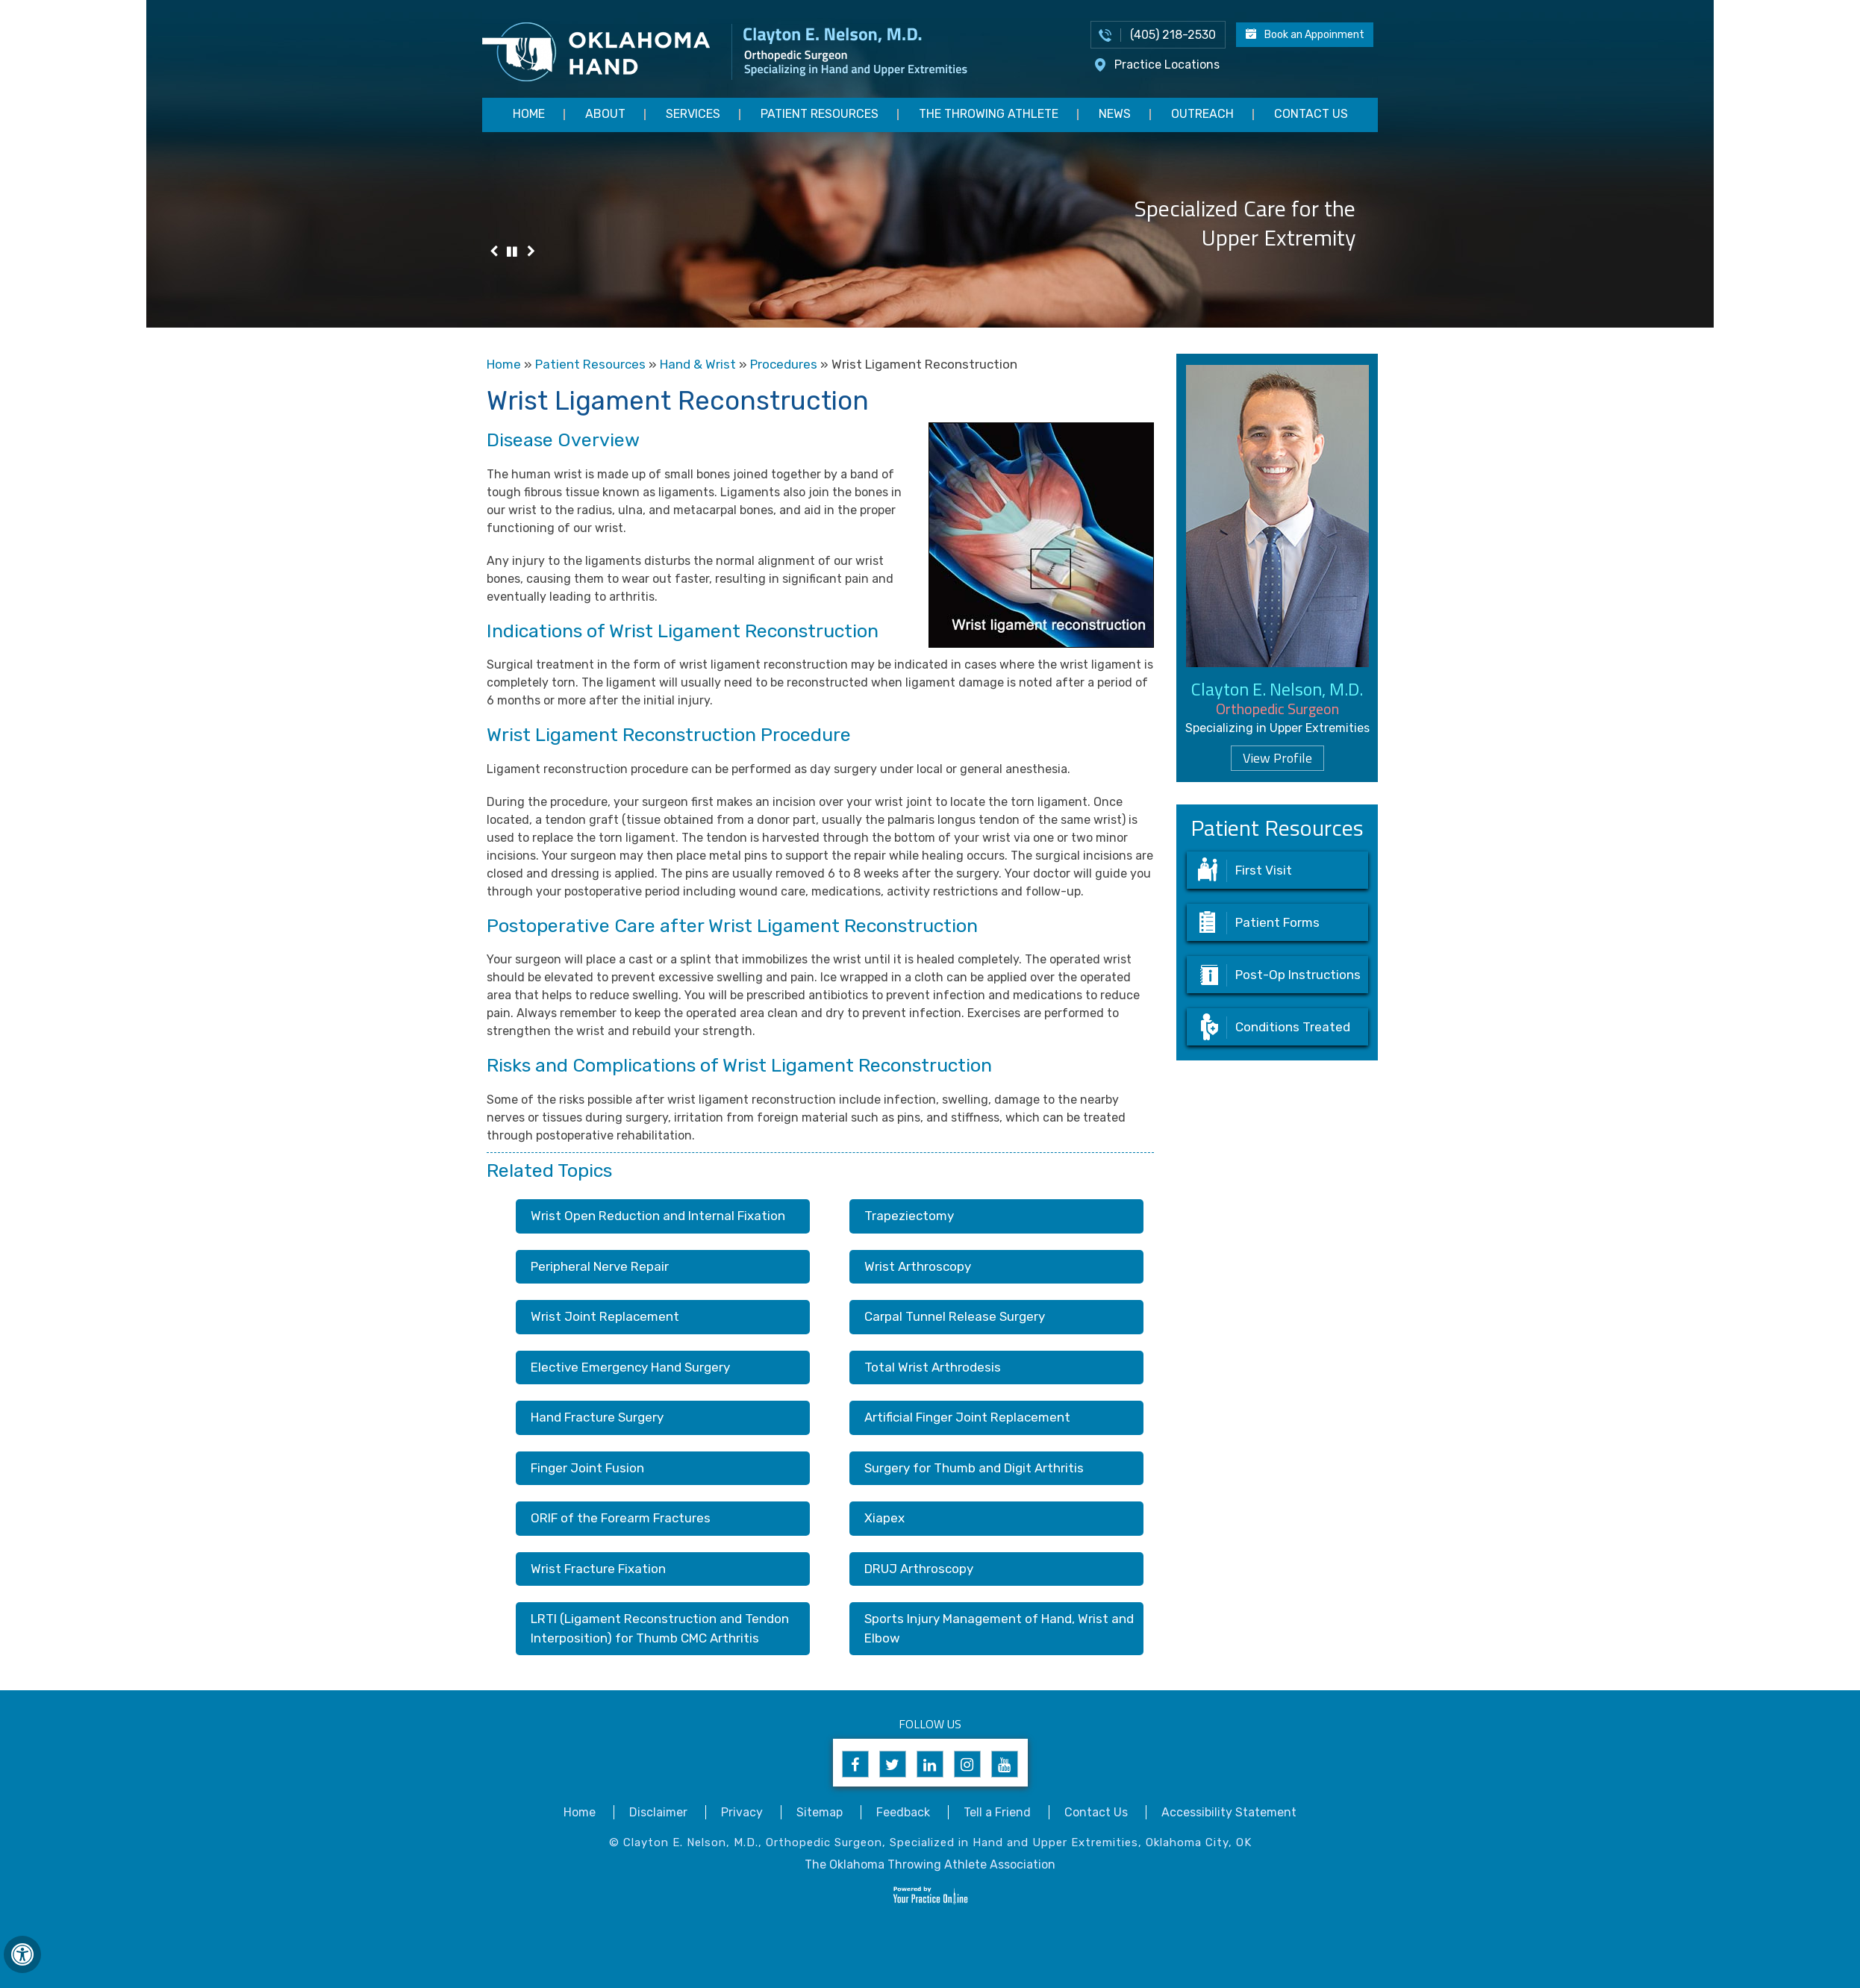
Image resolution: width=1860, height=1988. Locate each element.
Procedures (783, 364)
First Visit (1263, 870)
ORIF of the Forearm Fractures (621, 1517)
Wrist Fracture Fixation (598, 1568)
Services (693, 114)
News (1115, 114)
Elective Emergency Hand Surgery (630, 1367)
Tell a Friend (997, 1812)
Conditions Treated (1292, 1026)
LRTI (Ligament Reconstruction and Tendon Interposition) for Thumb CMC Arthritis (660, 1628)
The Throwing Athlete (988, 114)
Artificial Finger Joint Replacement (967, 1417)
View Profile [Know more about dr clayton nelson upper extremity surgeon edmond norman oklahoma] (1277, 758)
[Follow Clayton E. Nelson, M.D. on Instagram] (967, 1764)
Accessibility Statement (1228, 1812)
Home (529, 114)
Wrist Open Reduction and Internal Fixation (658, 1215)
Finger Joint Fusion (587, 1467)
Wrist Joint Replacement (605, 1316)
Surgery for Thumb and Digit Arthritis (974, 1467)
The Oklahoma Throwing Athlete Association (930, 1864)
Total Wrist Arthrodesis (932, 1367)
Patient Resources (819, 114)
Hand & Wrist (698, 364)
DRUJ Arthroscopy (918, 1568)
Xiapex (884, 1517)
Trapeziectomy (909, 1215)
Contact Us (1311, 114)
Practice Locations (1167, 64)
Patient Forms (1277, 922)
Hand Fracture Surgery (597, 1417)
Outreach (1202, 114)
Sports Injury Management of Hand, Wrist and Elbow (999, 1628)
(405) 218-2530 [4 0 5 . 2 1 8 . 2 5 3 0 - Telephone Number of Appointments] (1173, 35)
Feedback (903, 1812)
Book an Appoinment (1314, 34)
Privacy (742, 1812)
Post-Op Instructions (1298, 974)
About (605, 114)
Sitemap (819, 1812)
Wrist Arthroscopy (917, 1266)
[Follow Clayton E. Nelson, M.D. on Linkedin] (930, 1764)
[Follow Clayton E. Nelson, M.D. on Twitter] (892, 1764)
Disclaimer (658, 1812)
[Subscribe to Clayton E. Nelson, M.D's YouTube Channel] (1004, 1764)
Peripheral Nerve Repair (600, 1266)
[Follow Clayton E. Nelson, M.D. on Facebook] (855, 1764)
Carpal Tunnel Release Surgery (954, 1316)
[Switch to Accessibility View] (22, 1954)
